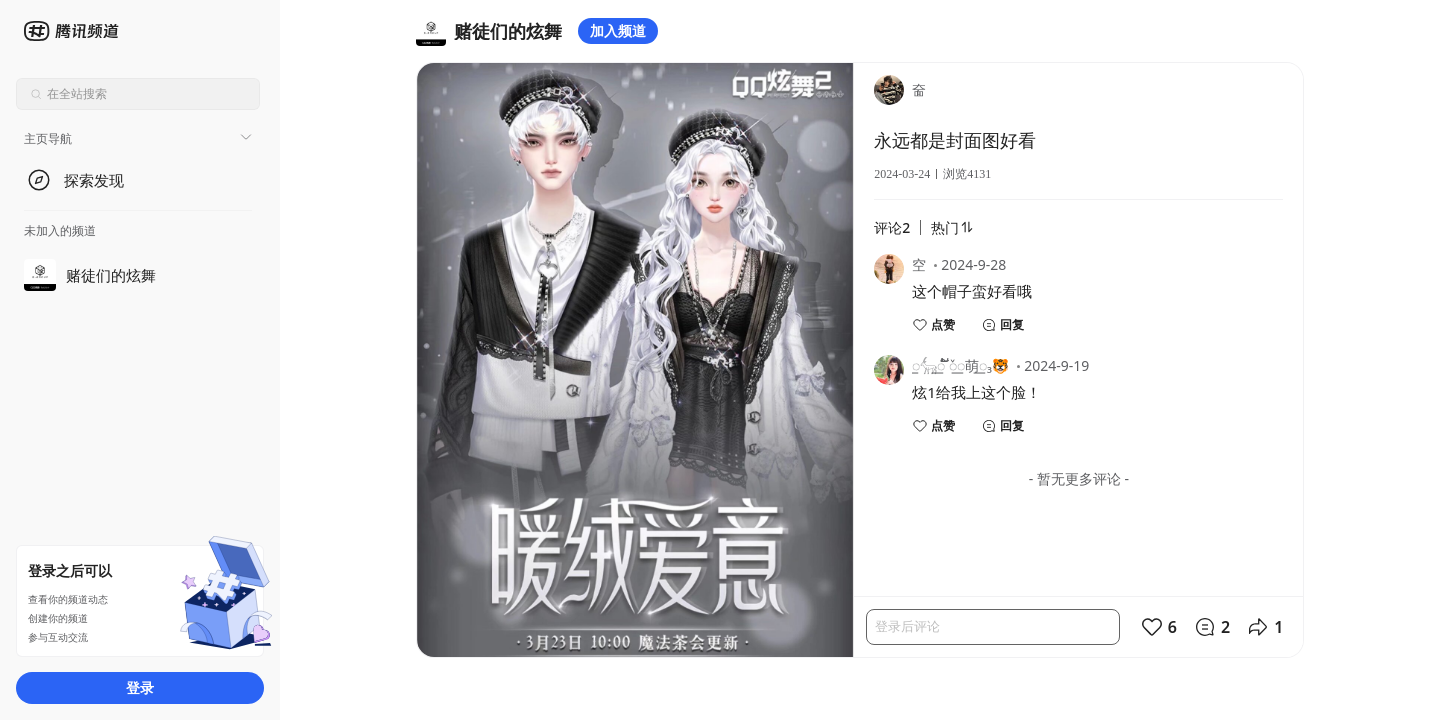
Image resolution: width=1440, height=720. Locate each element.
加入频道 (618, 30)
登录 (140, 687)
